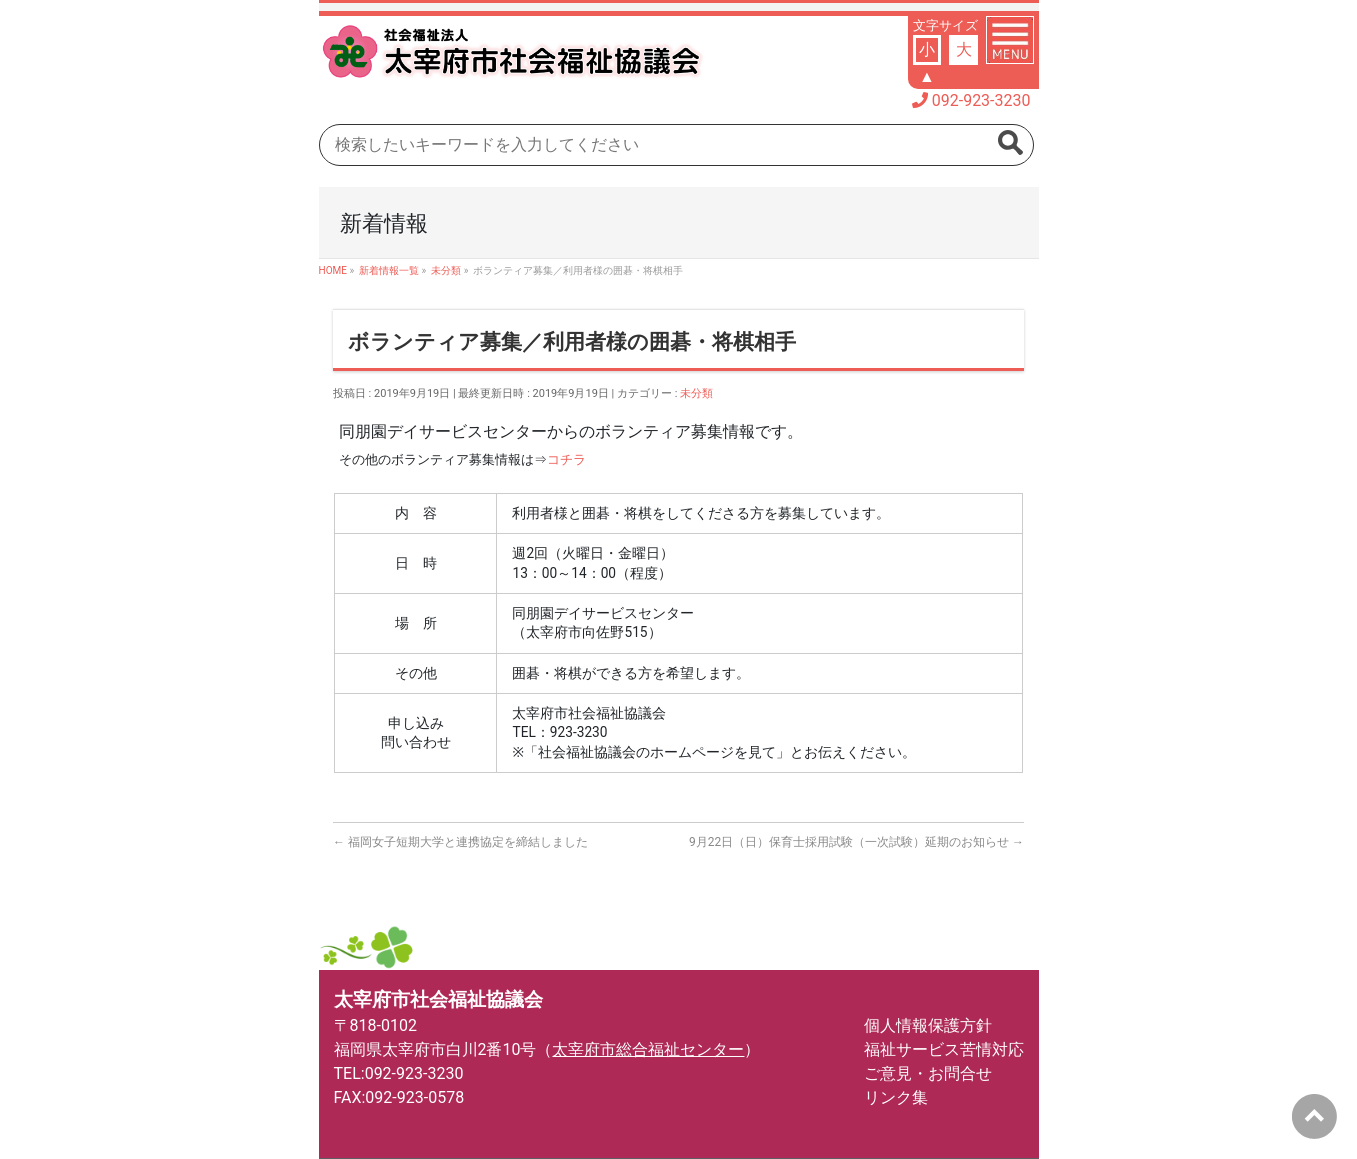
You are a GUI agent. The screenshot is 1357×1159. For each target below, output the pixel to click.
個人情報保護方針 (928, 1025)
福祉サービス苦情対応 (944, 1049)
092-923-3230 (981, 100)
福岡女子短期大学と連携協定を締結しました (460, 842)
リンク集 (896, 1097)
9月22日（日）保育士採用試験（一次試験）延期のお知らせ (856, 842)
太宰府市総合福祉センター (648, 1049)
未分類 (696, 393)
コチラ (566, 459)
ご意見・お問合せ (928, 1073)
